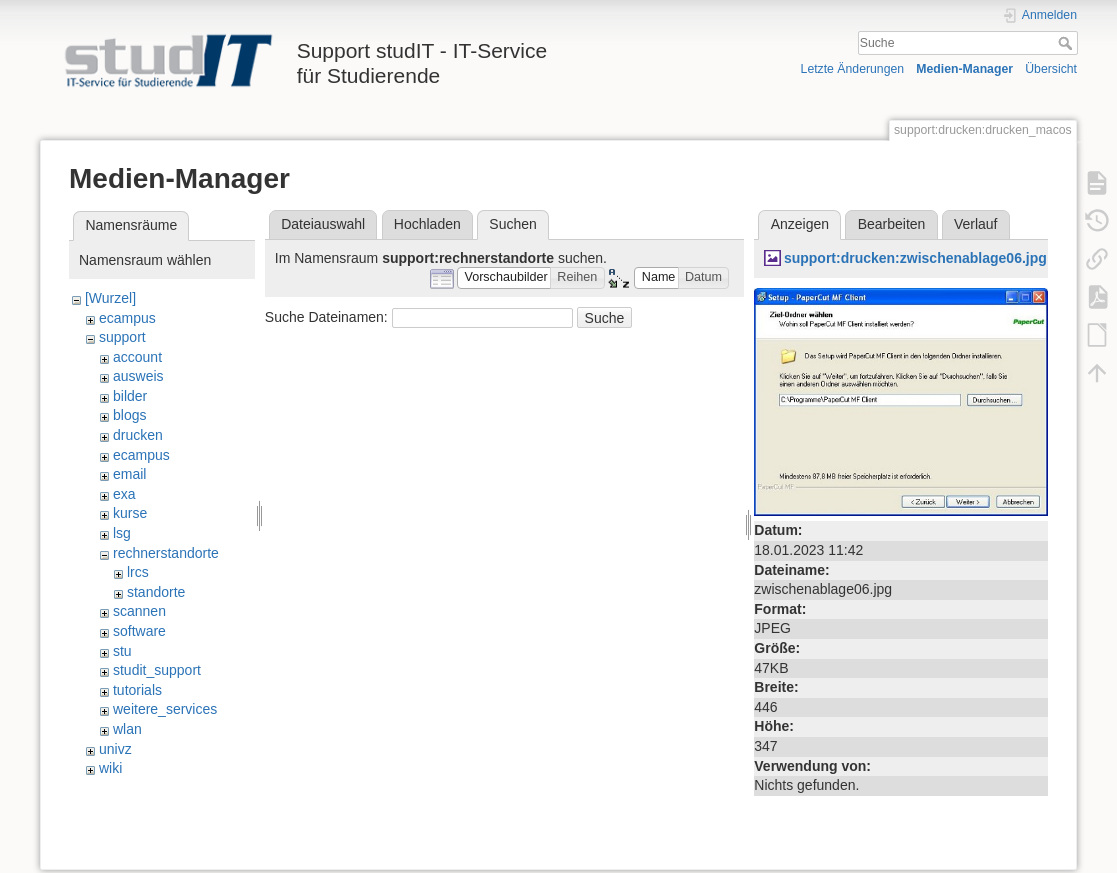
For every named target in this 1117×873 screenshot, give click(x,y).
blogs (129, 415)
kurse (130, 513)
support (122, 337)
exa (124, 494)
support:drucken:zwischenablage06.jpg (915, 258)
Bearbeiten (892, 224)
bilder (130, 396)
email (129, 474)
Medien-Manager (964, 69)
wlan (127, 729)
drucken (138, 435)
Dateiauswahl (323, 224)
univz (115, 749)
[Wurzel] (110, 298)
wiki (110, 768)
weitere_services (165, 709)
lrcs (138, 572)
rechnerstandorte (166, 553)
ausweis (138, 376)
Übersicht (1051, 69)
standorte (156, 592)
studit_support (157, 670)
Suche (1067, 43)
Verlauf (976, 224)
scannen (139, 611)
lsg (122, 533)
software (139, 631)
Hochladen (427, 224)
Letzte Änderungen (853, 69)
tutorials (137, 690)
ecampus (127, 318)
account (137, 357)
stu (122, 651)
